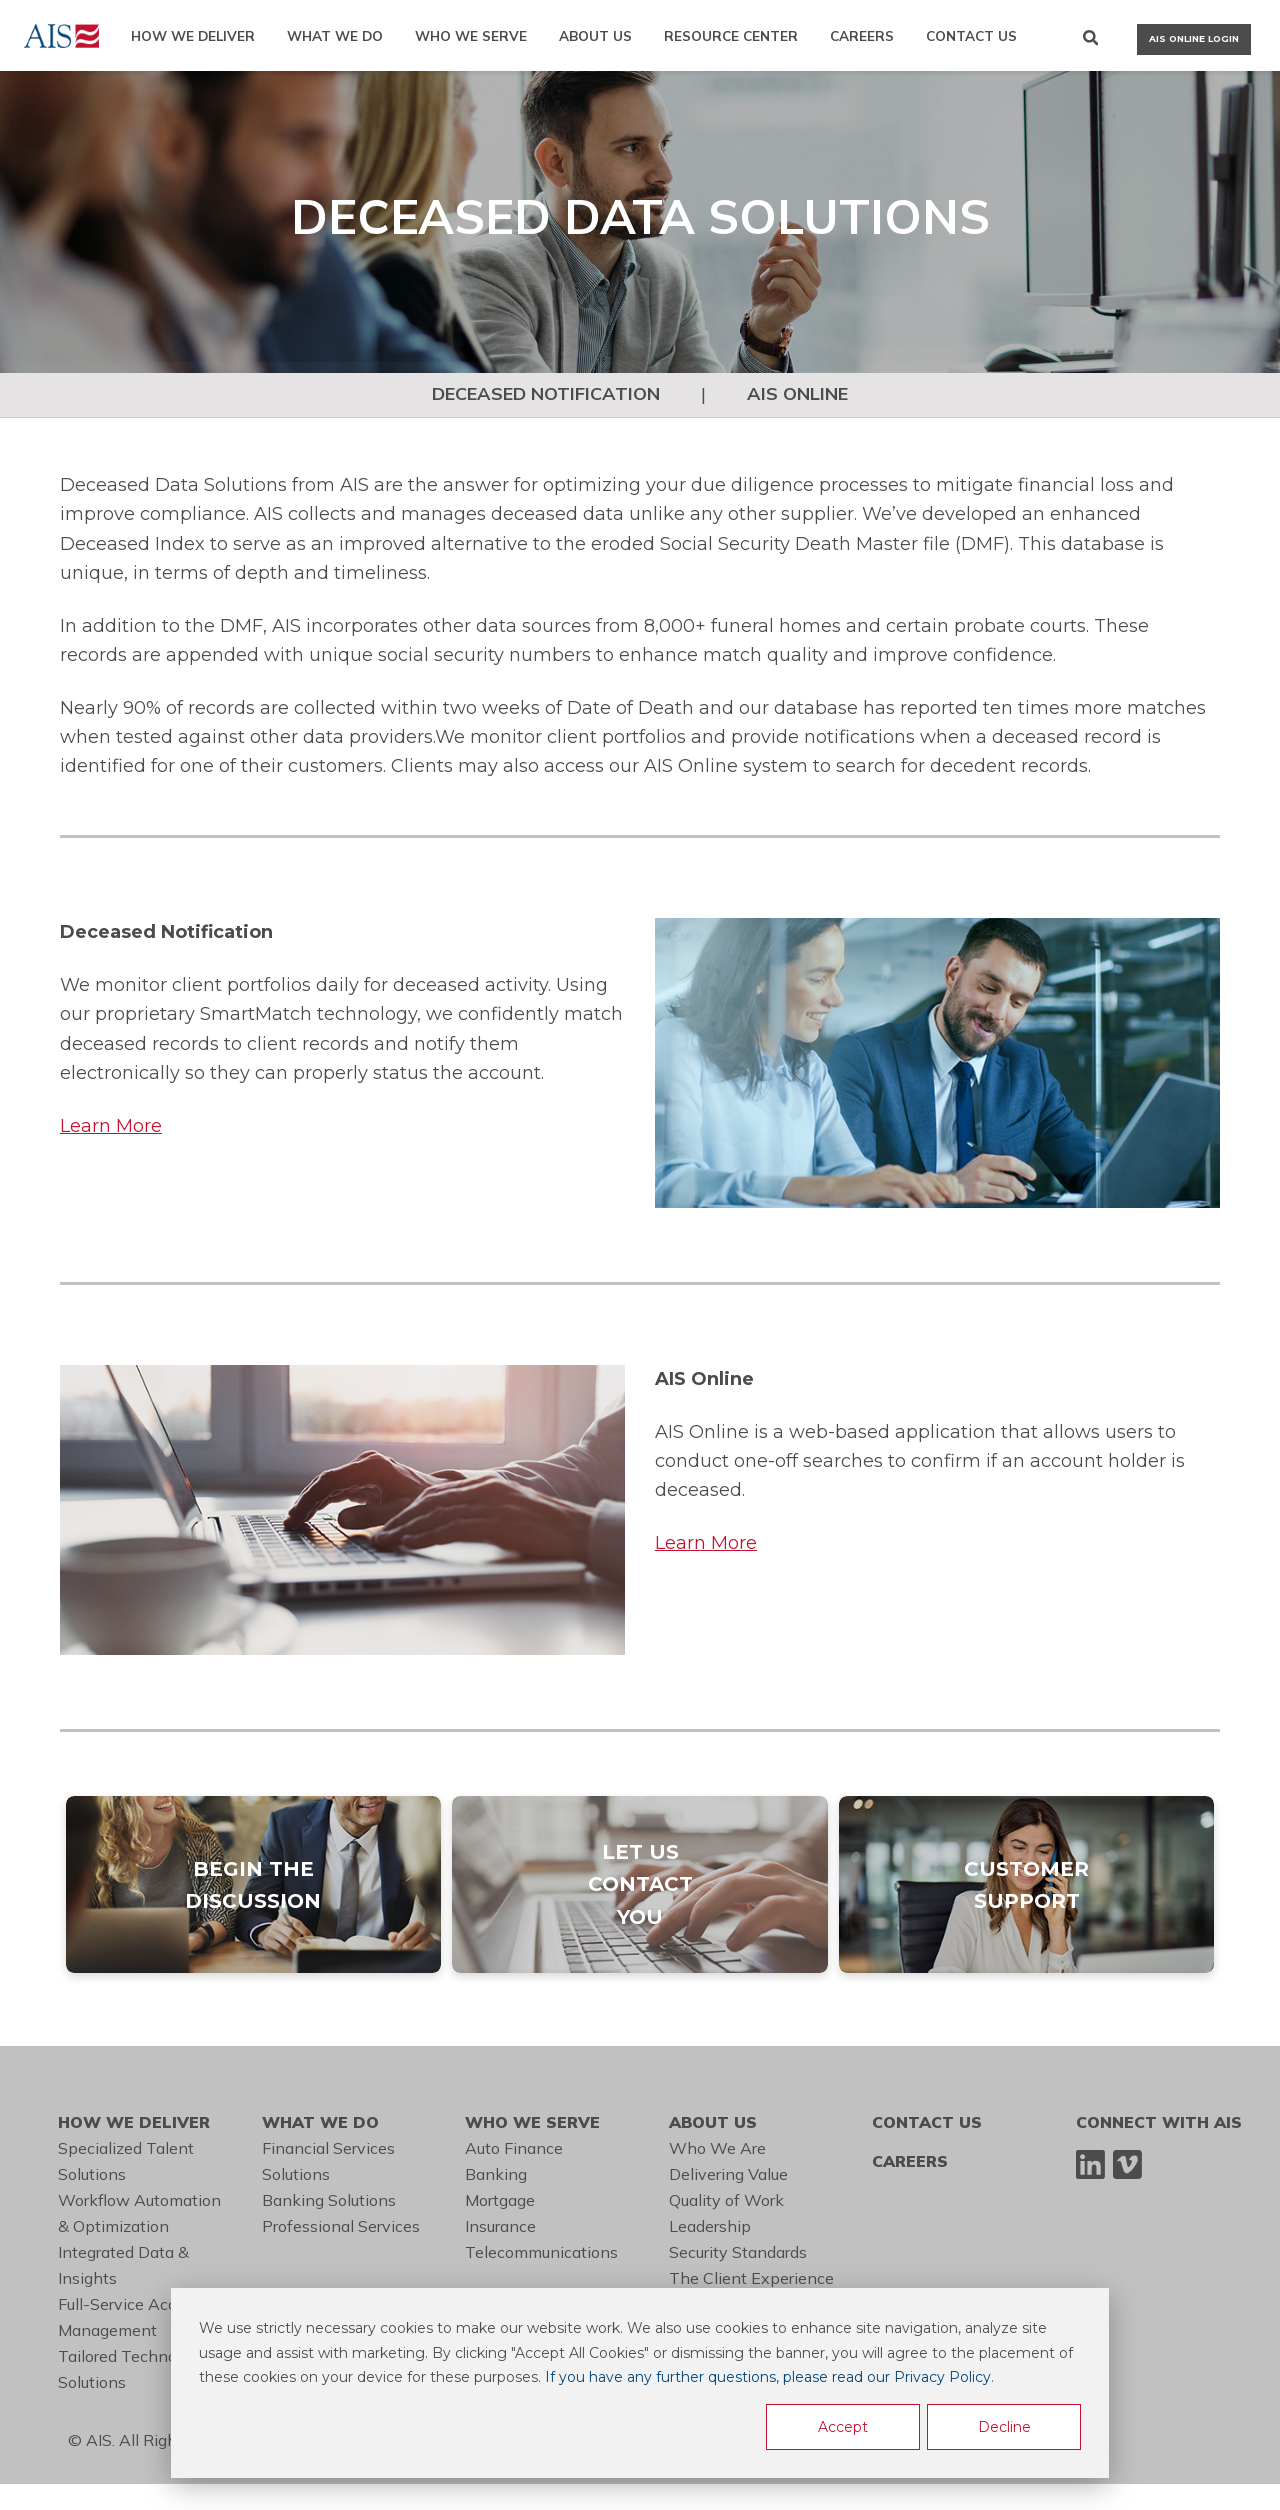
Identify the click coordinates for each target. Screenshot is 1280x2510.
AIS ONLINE (797, 393)
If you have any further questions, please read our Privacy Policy (768, 2377)
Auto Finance (514, 2148)
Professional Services (341, 2226)
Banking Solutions (329, 2200)
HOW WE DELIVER (193, 35)
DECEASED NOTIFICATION (546, 393)
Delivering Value (728, 2174)
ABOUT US (595, 35)
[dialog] (640, 2383)
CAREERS (862, 35)
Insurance (500, 2226)
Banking (496, 2174)
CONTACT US (971, 35)
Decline (1004, 2427)
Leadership (710, 2226)
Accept (843, 2427)
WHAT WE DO (335, 35)
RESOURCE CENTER (731, 35)
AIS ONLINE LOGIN (1194, 38)
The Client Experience (751, 2278)
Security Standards (738, 2252)
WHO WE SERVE (471, 35)
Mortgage (500, 2200)
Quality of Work (726, 2200)
